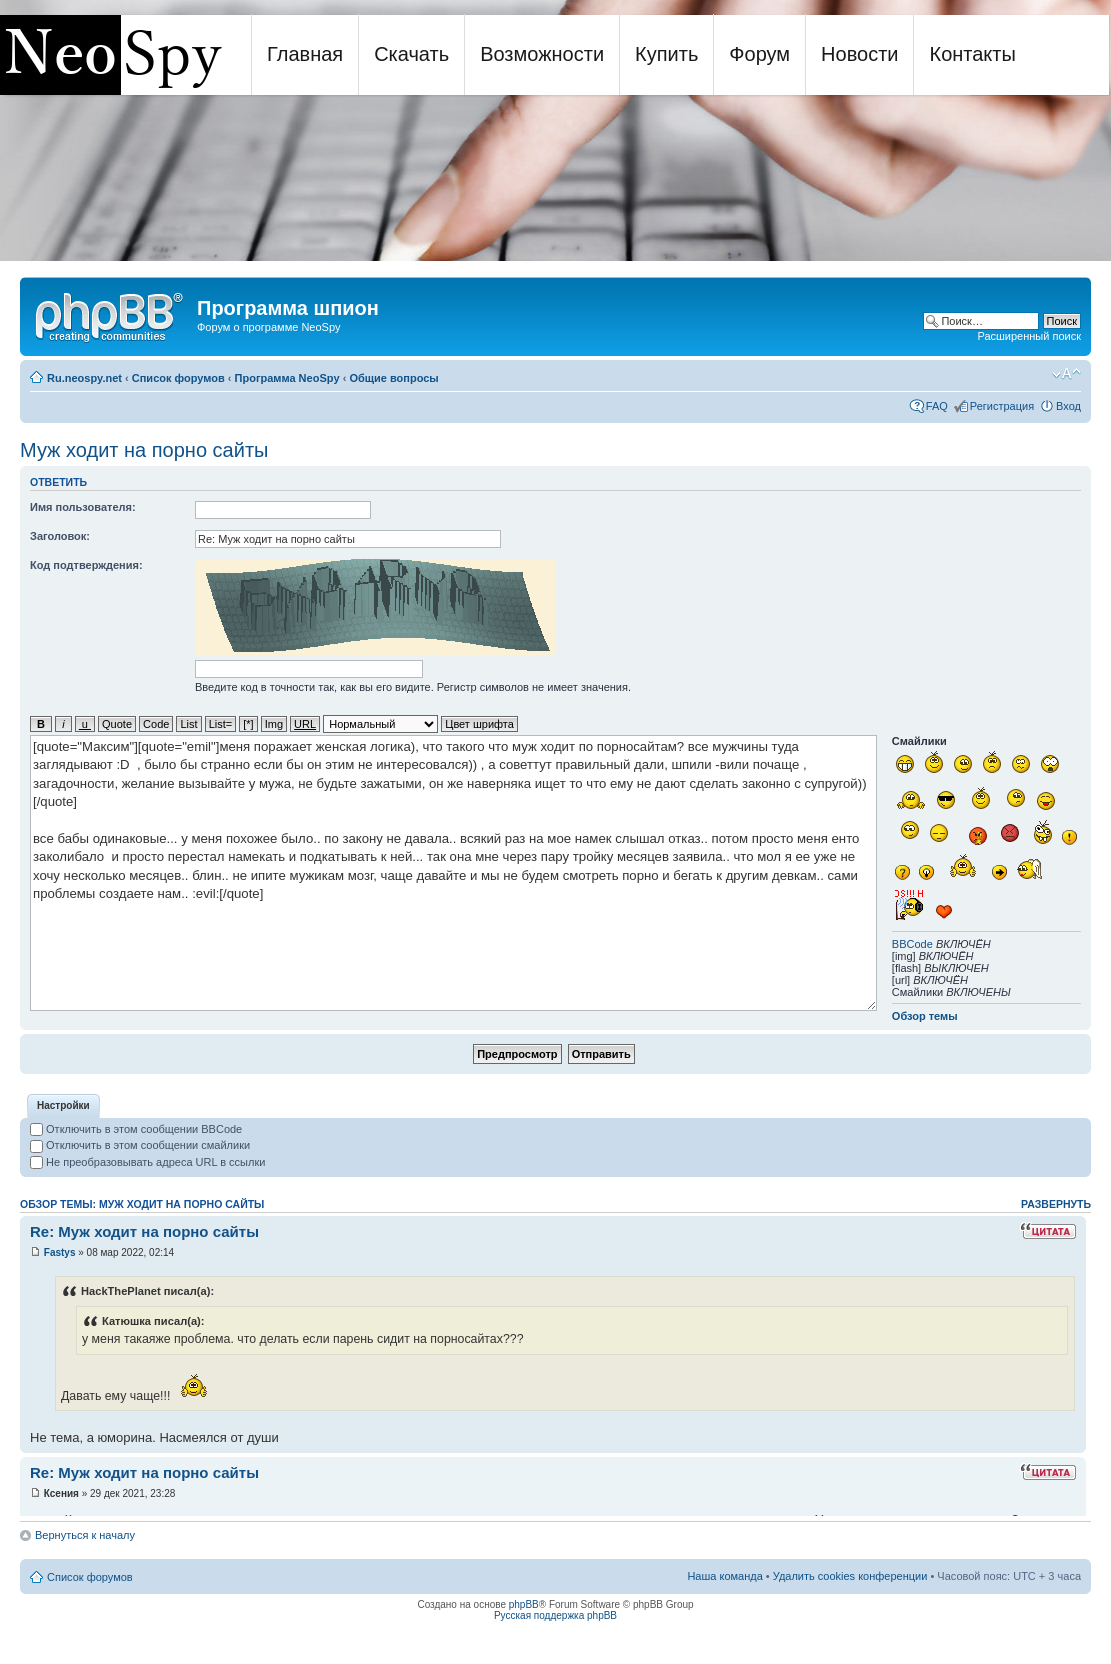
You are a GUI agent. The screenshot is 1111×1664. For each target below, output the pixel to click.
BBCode (912, 944)
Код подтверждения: (86, 565)
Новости (859, 54)
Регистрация (1002, 406)
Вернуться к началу (85, 1535)
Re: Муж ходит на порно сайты (144, 1231)
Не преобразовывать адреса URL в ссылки (147, 1162)
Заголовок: (60, 536)
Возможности (542, 54)
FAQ (937, 406)
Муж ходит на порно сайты (144, 450)
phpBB (524, 1604)
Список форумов (178, 378)
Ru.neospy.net (84, 378)
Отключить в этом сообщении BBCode (136, 1129)
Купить (666, 54)
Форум (759, 54)
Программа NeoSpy (287, 378)
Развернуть (1056, 1204)
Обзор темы (925, 1016)
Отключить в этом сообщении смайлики (140, 1145)
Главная (305, 54)
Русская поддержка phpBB (555, 1615)
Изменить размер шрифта (1066, 374)
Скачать (411, 54)
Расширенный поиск (1029, 336)
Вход (1068, 406)
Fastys (60, 1252)
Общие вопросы (393, 378)
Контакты (972, 54)
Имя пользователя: (83, 507)
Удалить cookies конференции (850, 1576)
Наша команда (724, 1576)
